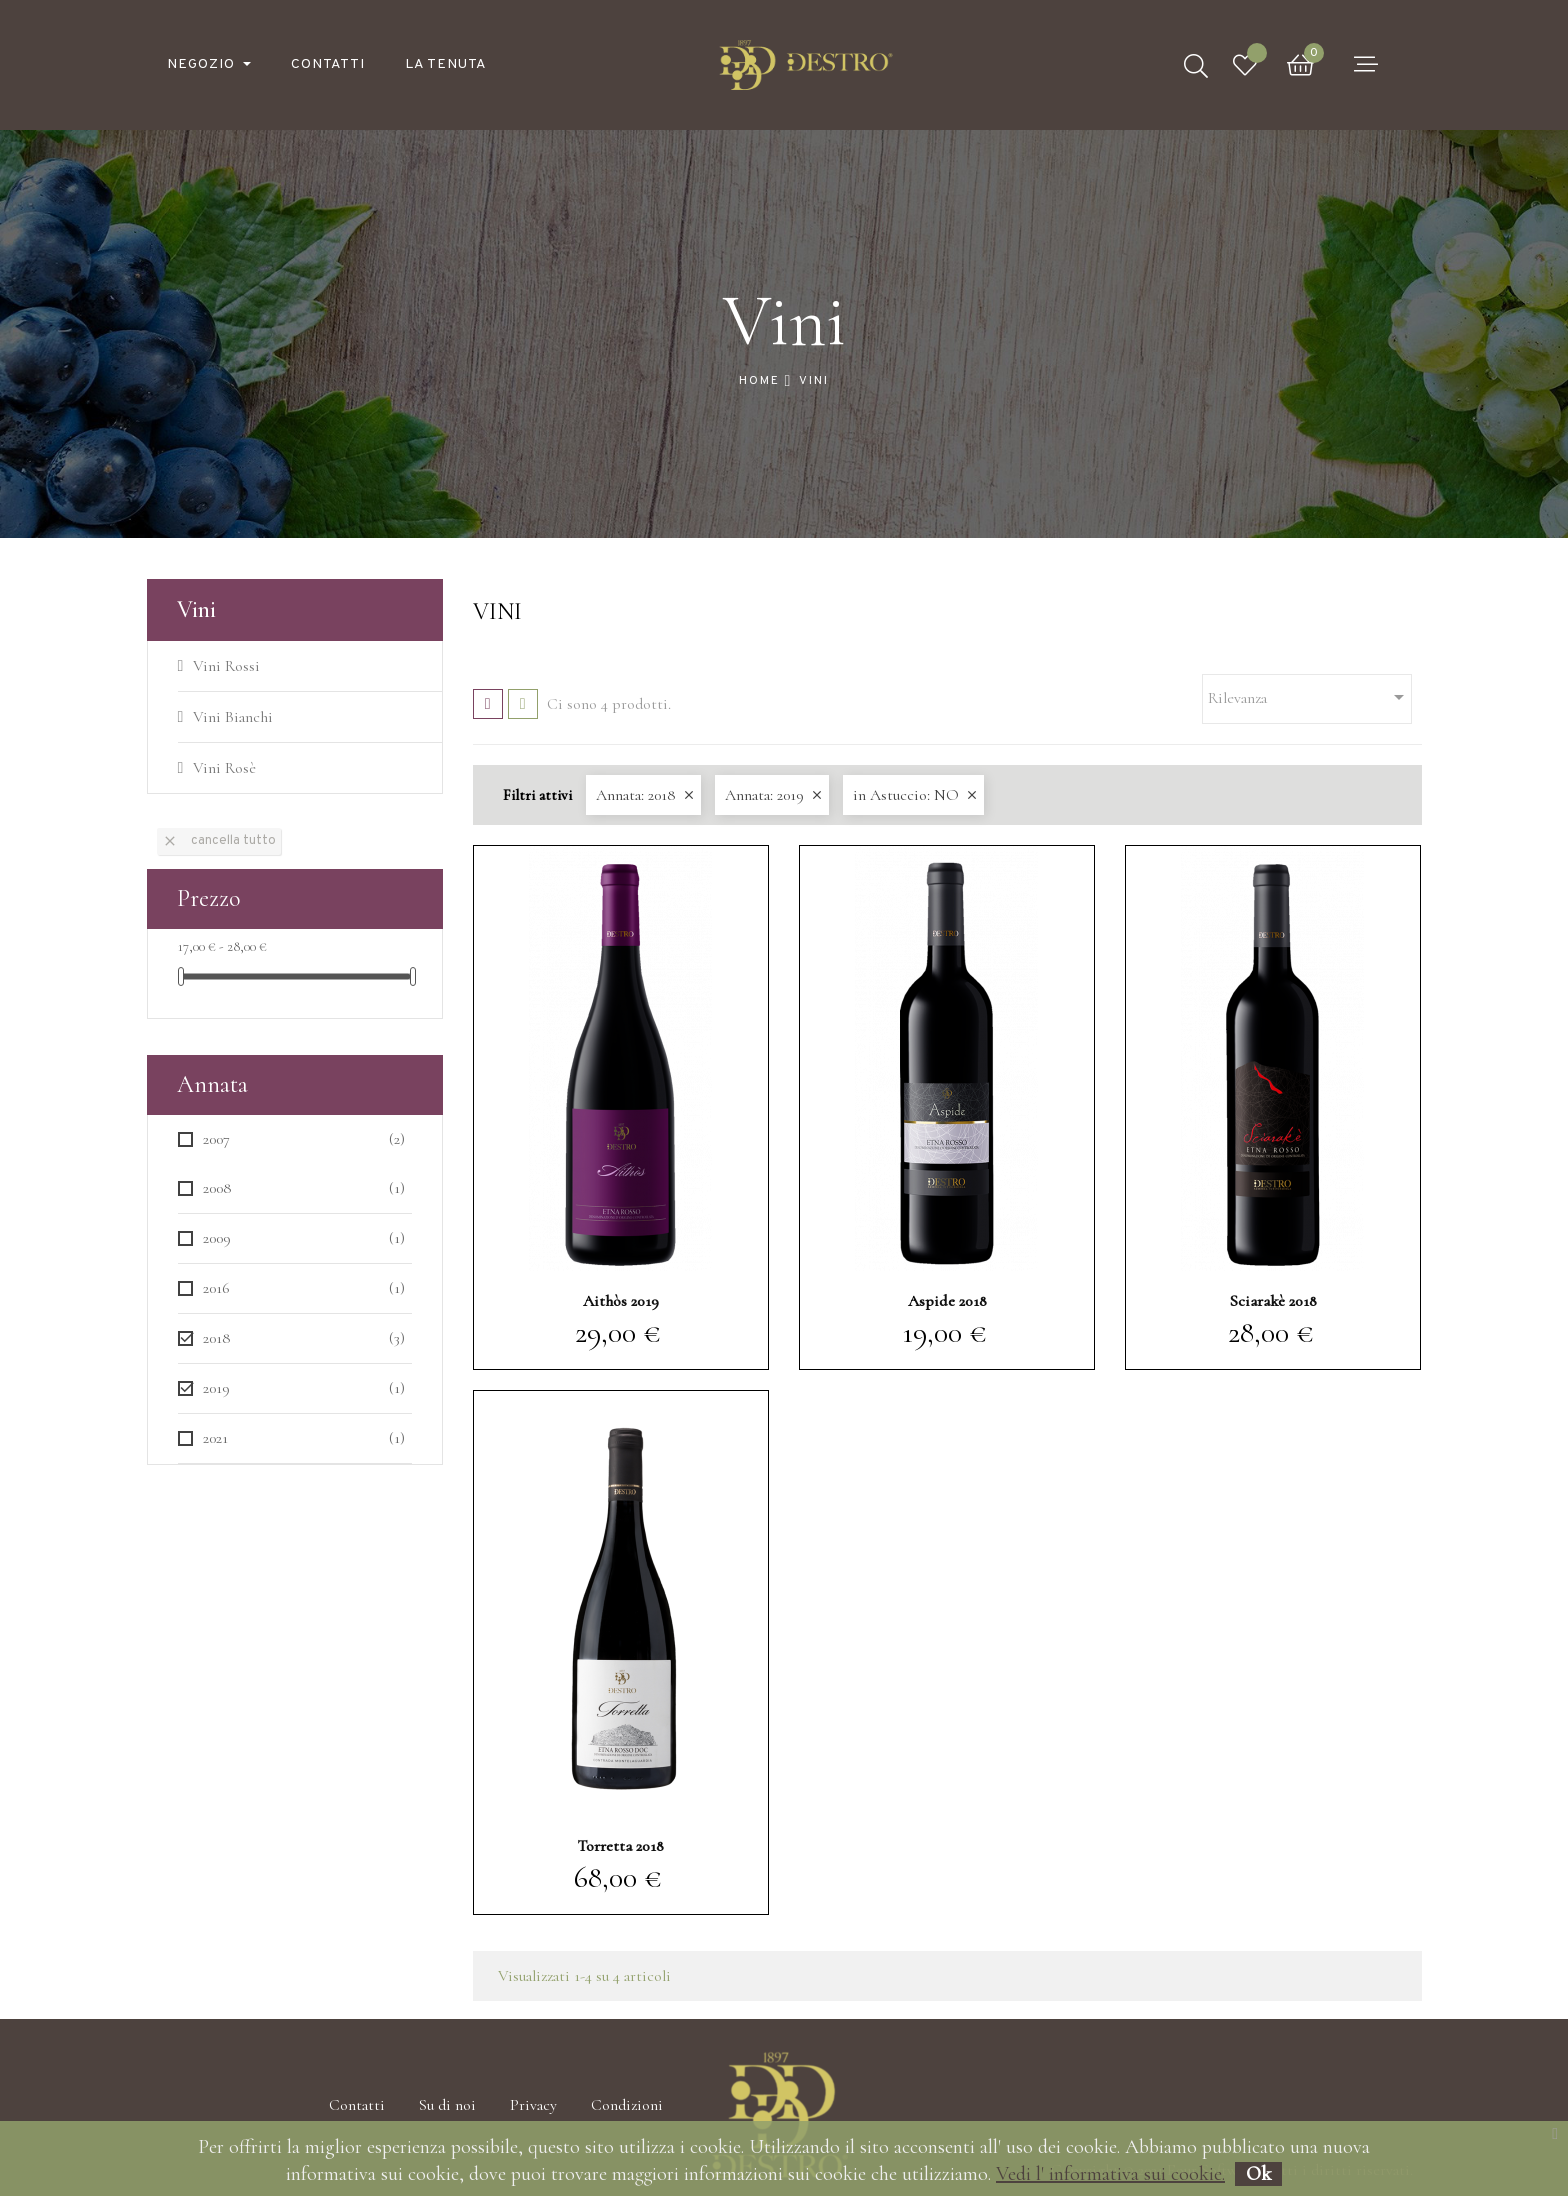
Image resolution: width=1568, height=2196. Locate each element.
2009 (304, 1238)
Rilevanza (1309, 697)
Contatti (357, 2105)
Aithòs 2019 (621, 1301)
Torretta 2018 (620, 1846)
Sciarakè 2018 (1273, 1301)
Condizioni (627, 2105)
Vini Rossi (226, 666)
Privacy (533, 2105)
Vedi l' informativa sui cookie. (1110, 2174)
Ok (1258, 2174)
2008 (304, 1188)
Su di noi (447, 2105)
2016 (304, 1288)
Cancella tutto (219, 841)
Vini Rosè (224, 768)
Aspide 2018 (947, 1301)
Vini (196, 609)
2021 (304, 1438)
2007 (304, 1139)
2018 (304, 1338)
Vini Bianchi (233, 717)
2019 (304, 1388)
